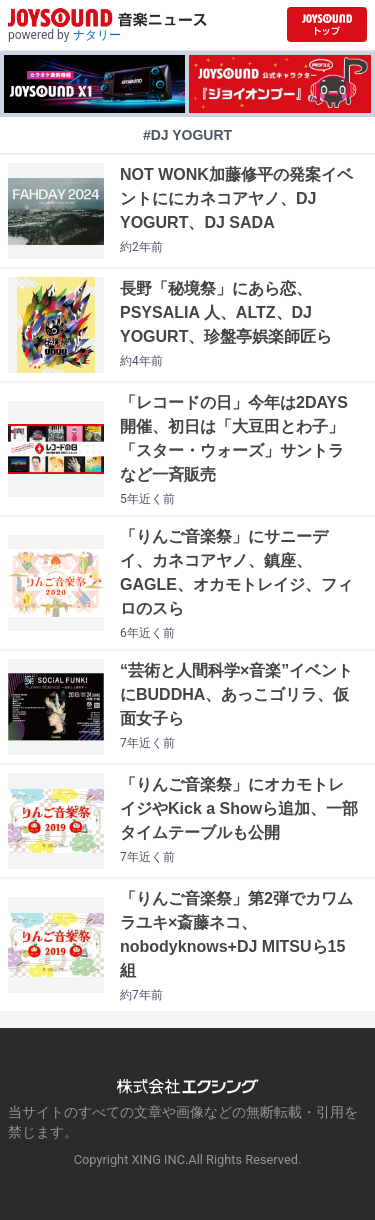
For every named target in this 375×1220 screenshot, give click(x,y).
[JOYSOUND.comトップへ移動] (327, 24)
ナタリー (97, 35)
